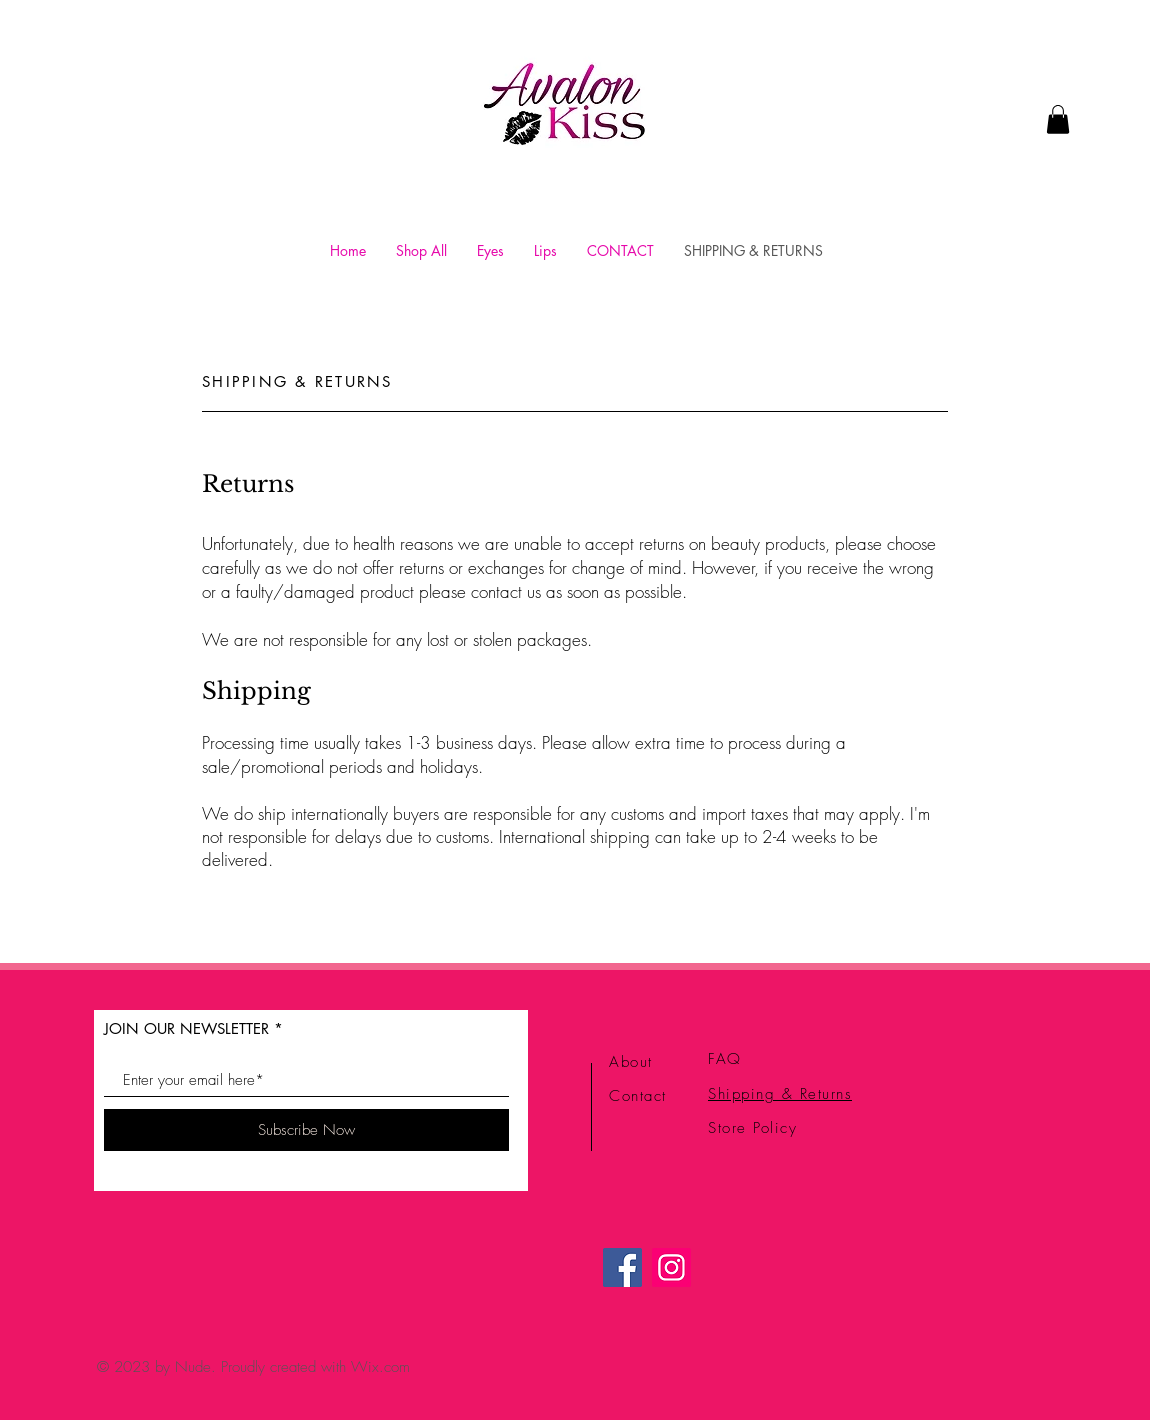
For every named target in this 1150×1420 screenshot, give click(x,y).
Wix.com (380, 1367)
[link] (1058, 119)
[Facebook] (622, 1267)
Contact (638, 1096)
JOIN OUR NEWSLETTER (186, 1028)
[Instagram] (671, 1267)
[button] (490, 250)
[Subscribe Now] (306, 1130)
